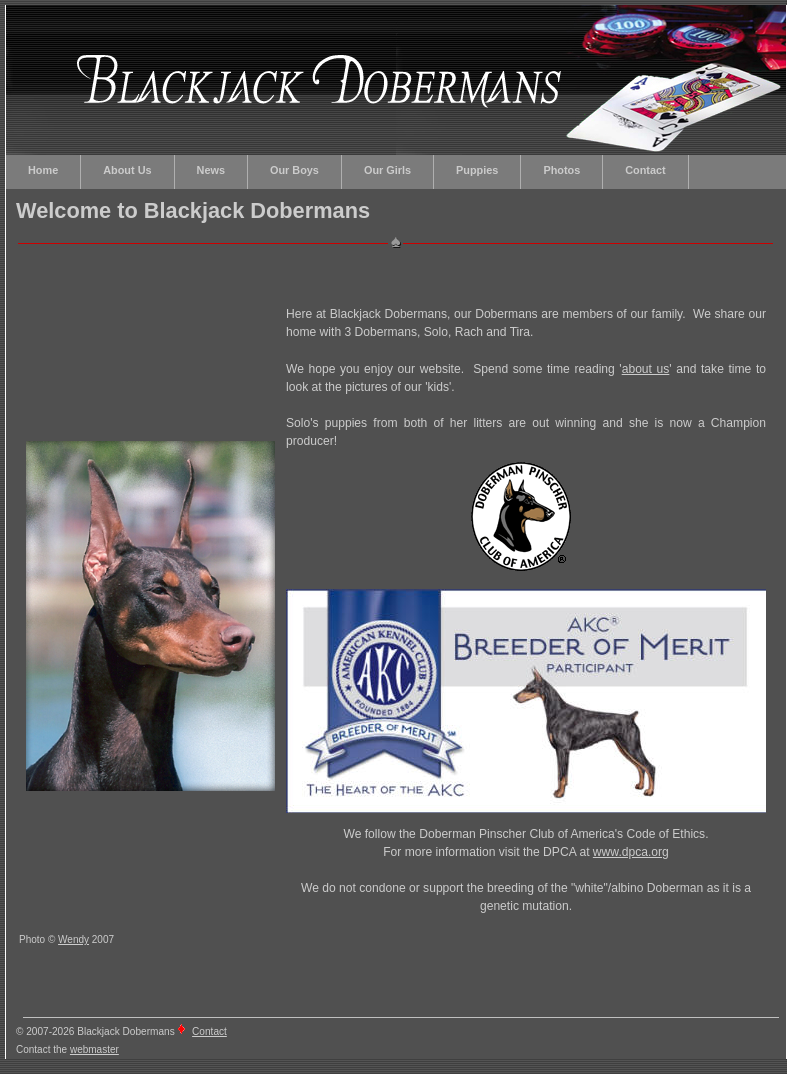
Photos (561, 170)
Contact (645, 170)
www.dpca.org (631, 852)
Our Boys (294, 170)
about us (646, 369)
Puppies (477, 170)
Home (43, 170)
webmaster (94, 1049)
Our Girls (387, 170)
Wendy (73, 939)
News (211, 170)
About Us (127, 170)
